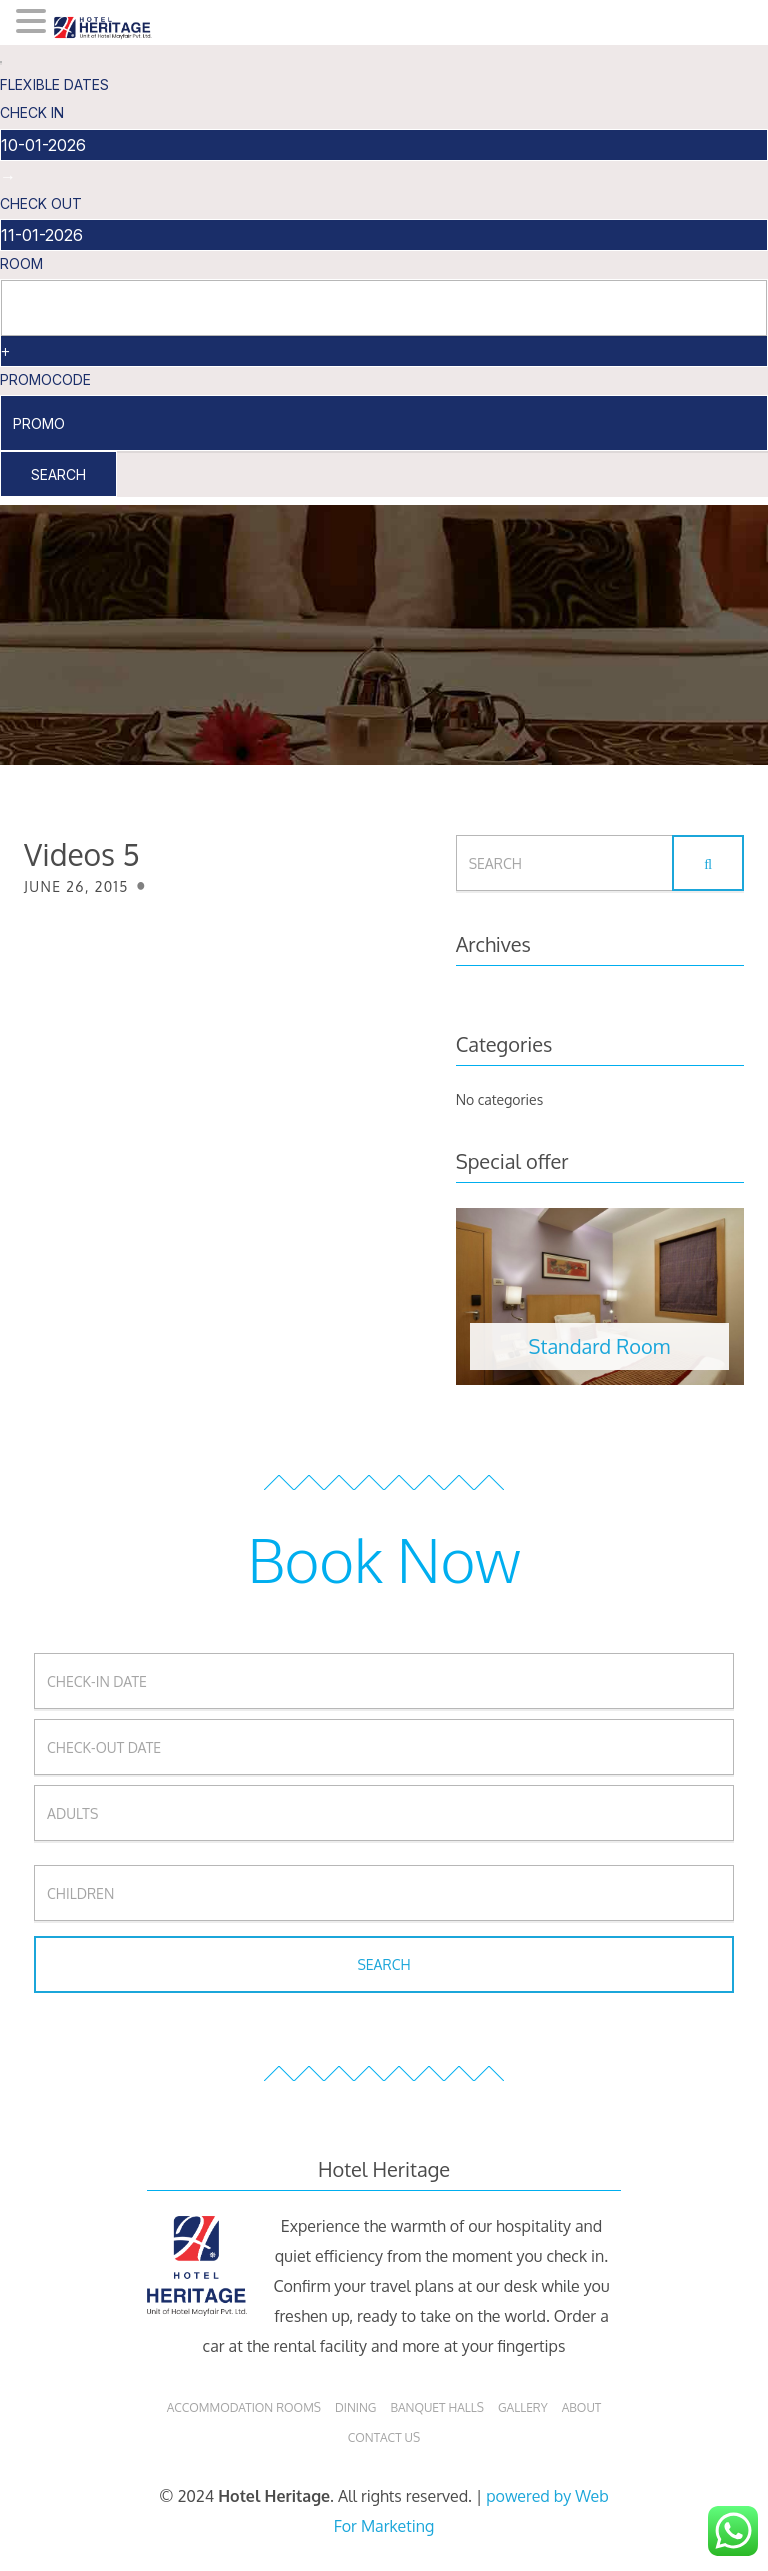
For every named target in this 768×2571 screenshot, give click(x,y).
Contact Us (384, 2437)
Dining (355, 2407)
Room (21, 263)
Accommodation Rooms (244, 2407)
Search (58, 474)
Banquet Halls (437, 2407)
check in (32, 112)
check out (41, 203)
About (582, 2407)
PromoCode (45, 379)
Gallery (523, 2407)
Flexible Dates (54, 84)
